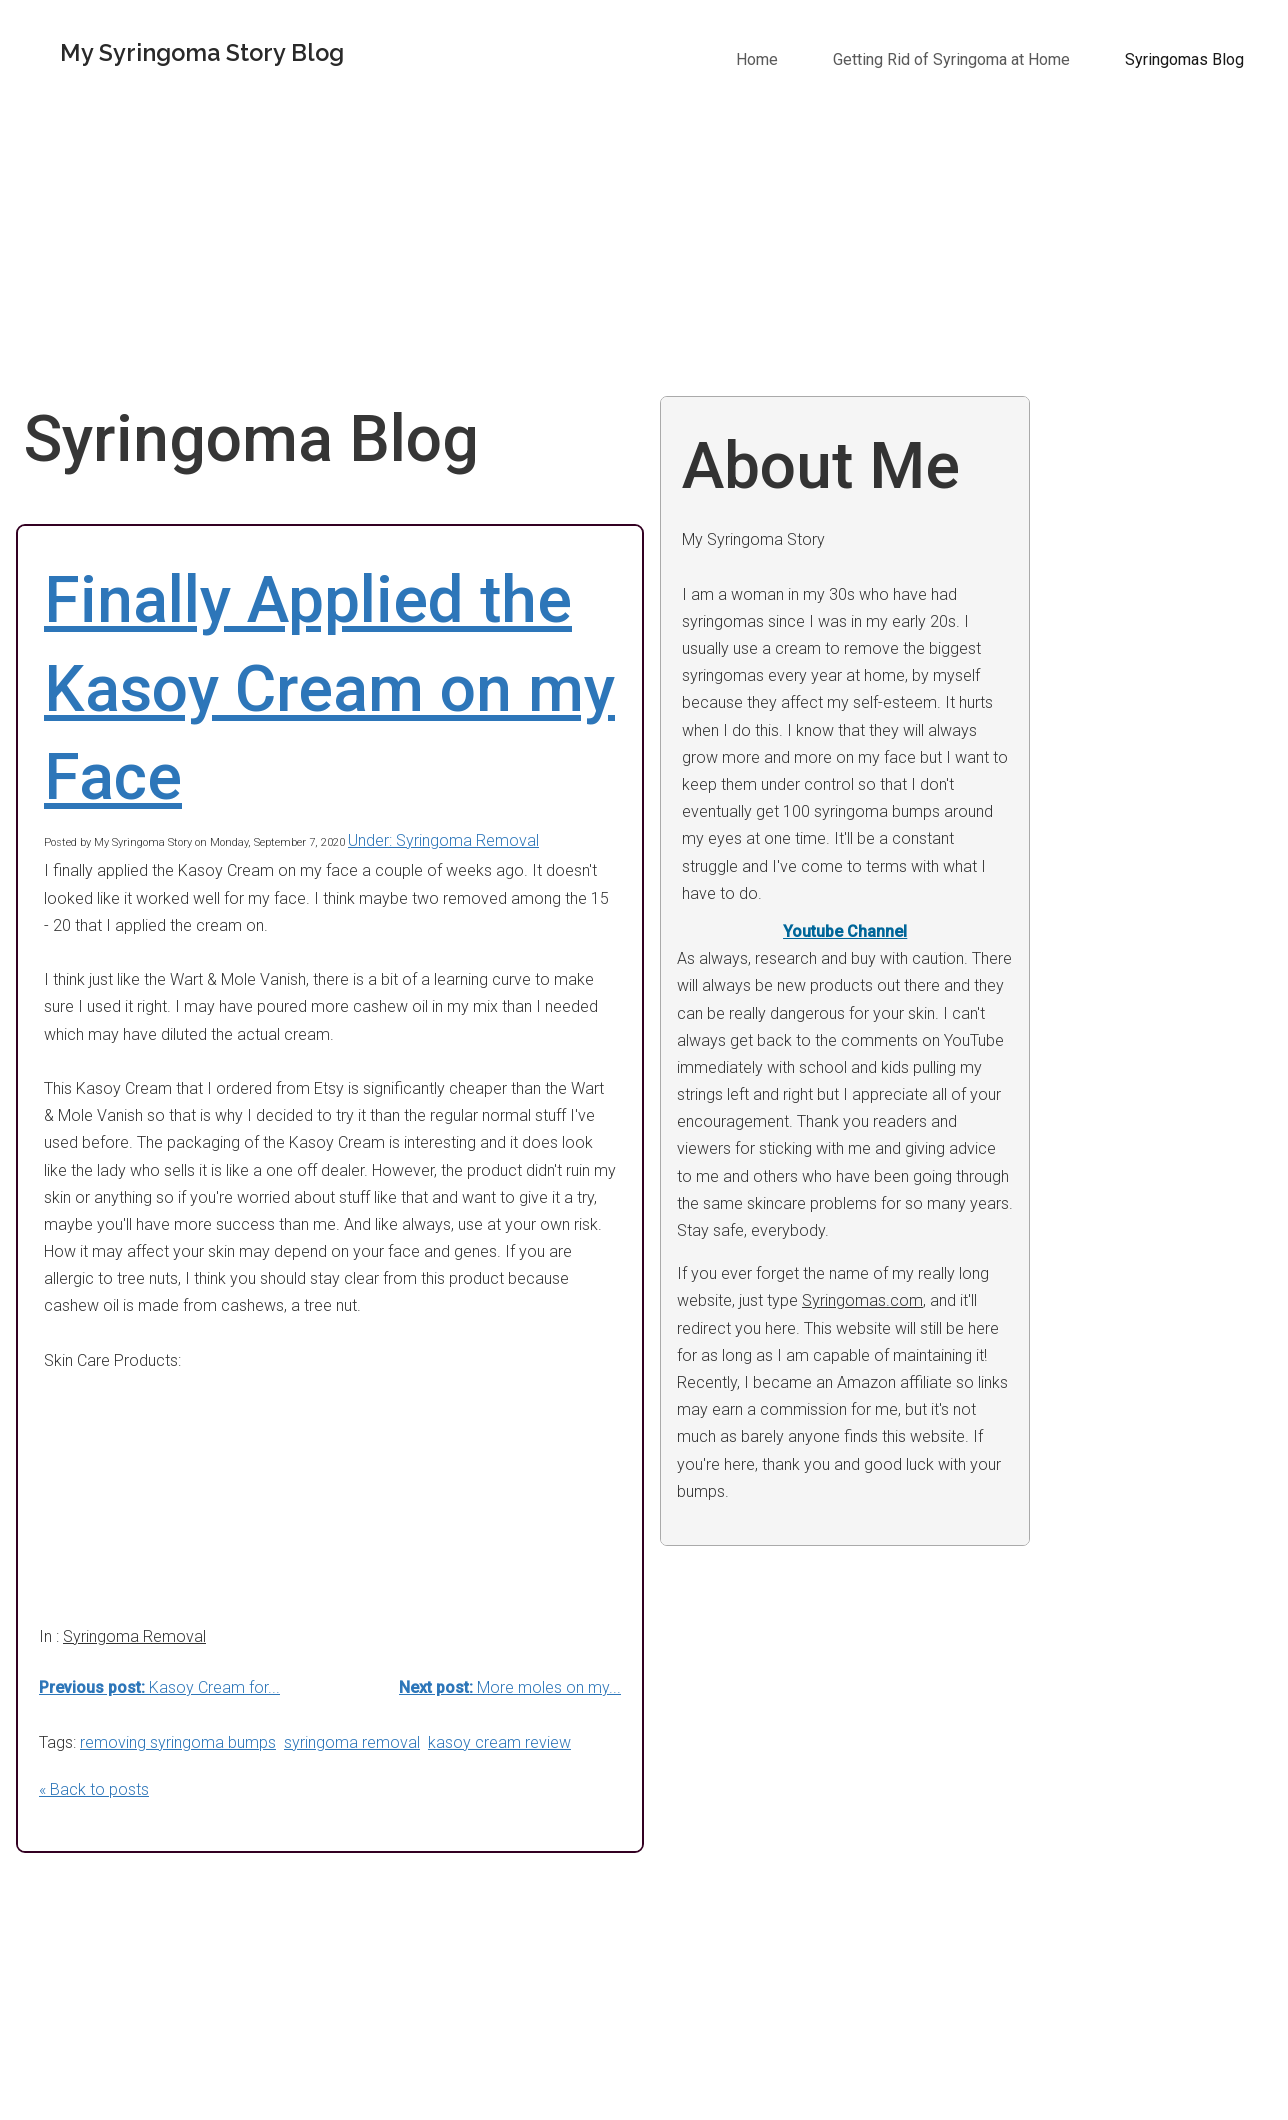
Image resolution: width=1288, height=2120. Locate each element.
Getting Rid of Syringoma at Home (951, 59)
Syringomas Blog (1184, 59)
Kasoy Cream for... (159, 1687)
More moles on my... (510, 1687)
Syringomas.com (862, 1300)
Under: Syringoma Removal (443, 840)
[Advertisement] (652, 246)
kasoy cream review (499, 1742)
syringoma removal (352, 1742)
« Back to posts (94, 1789)
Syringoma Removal (134, 1636)
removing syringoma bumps (178, 1742)
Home (757, 59)
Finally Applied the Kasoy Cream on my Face (329, 689)
